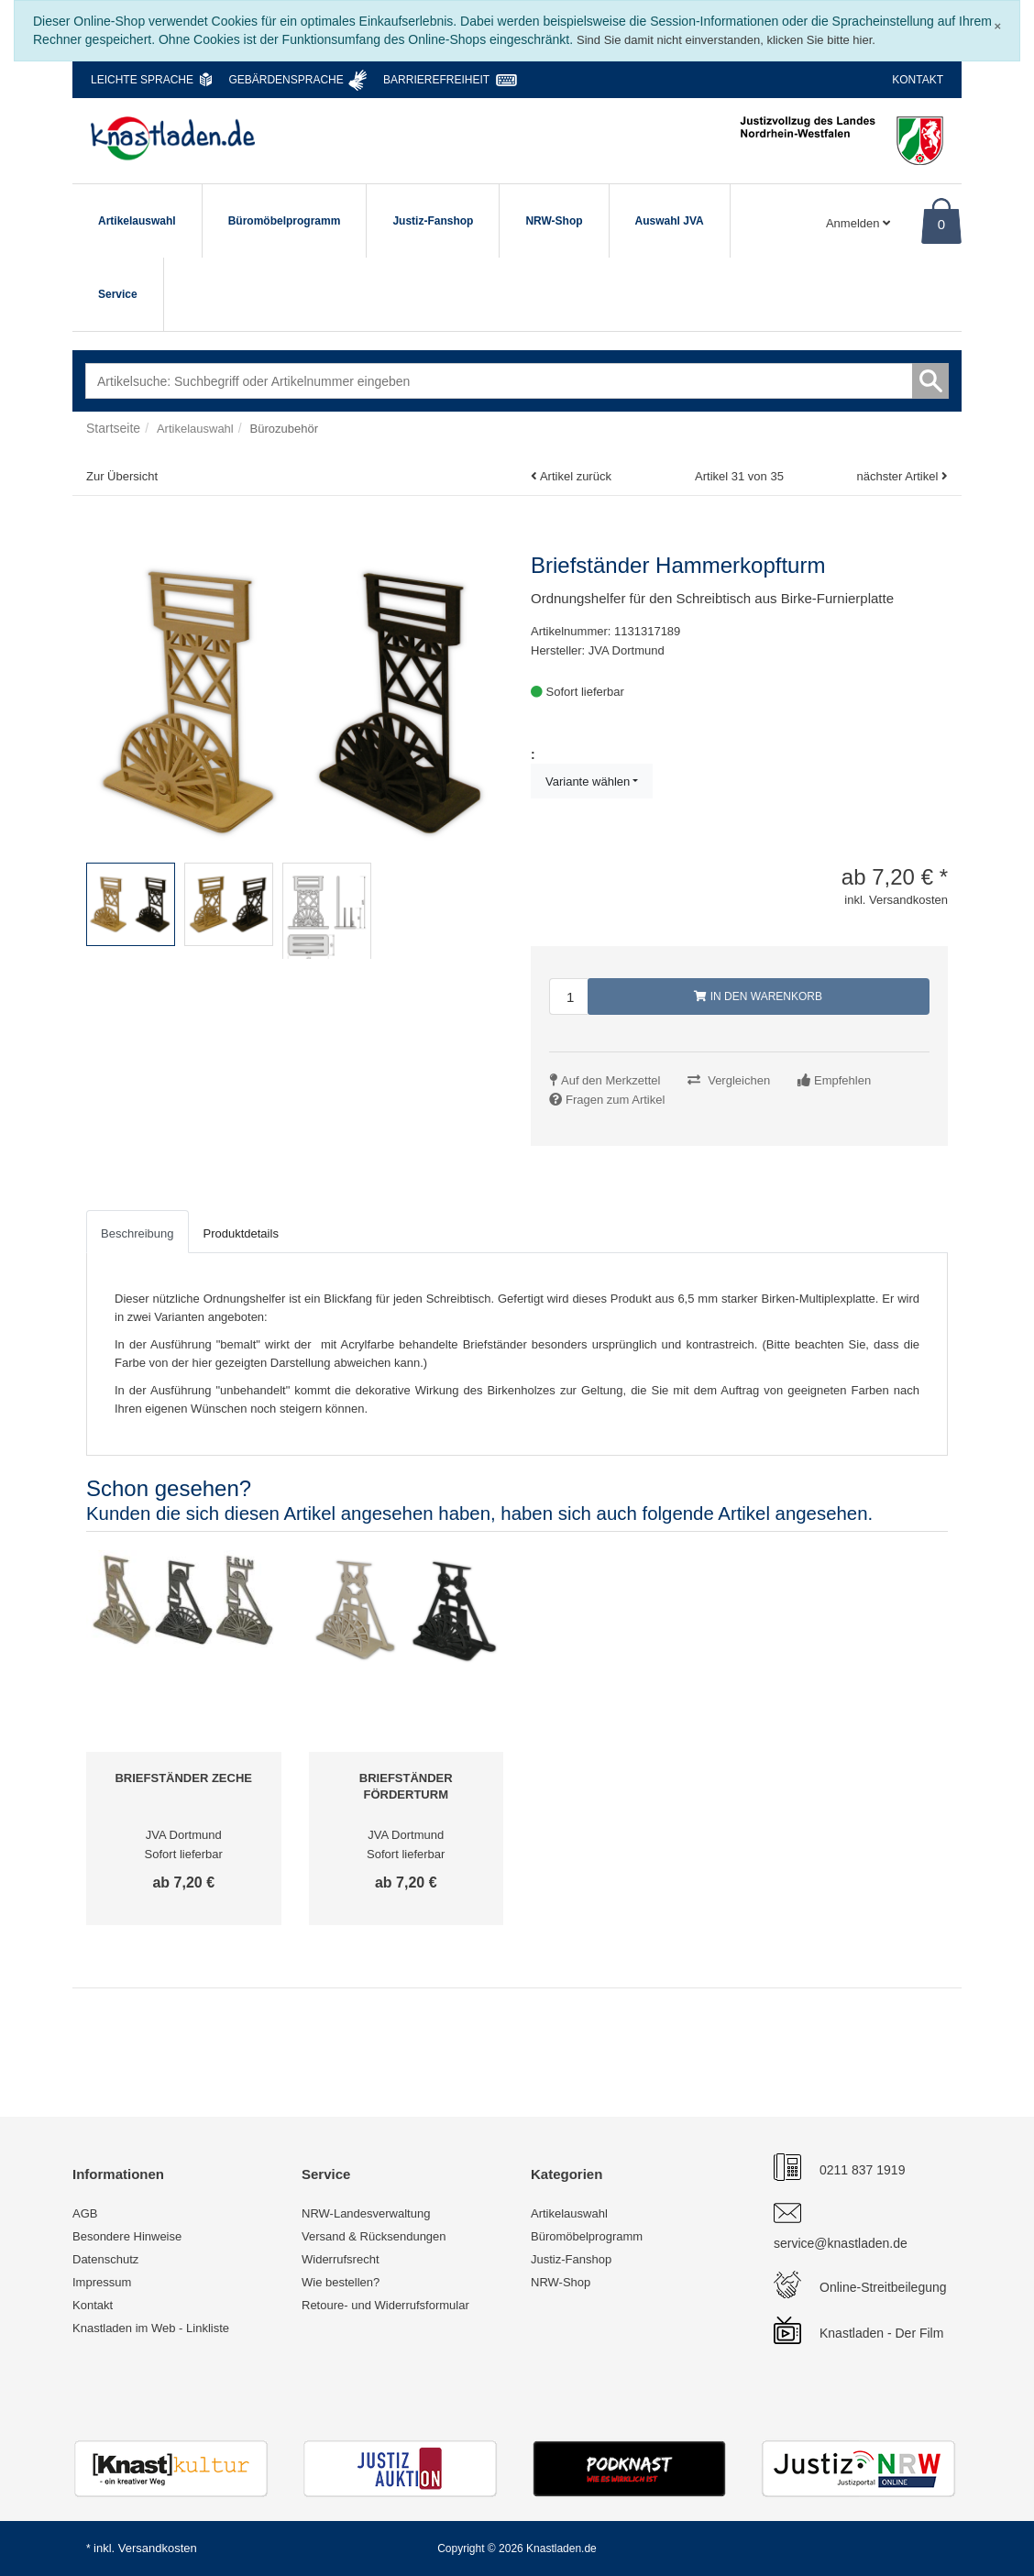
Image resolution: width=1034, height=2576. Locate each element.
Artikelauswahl (137, 221)
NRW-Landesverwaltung (366, 2213)
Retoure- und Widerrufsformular (385, 2305)
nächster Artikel (898, 476)
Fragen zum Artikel (615, 1099)
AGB (84, 2213)
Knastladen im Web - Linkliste (150, 2328)
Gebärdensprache (285, 79)
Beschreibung (137, 1233)
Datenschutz (105, 2259)
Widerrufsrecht (341, 2259)
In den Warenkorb (758, 996)
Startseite (113, 428)
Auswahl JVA (669, 221)
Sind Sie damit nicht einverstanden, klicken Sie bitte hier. (726, 40)
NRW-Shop (553, 221)
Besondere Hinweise (127, 2236)
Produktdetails (241, 1233)
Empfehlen (842, 1080)
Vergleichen (739, 1080)
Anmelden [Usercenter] (858, 223)
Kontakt (917, 79)
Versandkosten (157, 2548)
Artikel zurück (575, 476)
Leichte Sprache (142, 79)
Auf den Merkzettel (610, 1080)
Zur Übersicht (122, 476)
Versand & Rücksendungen (374, 2236)
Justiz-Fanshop (432, 221)
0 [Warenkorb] (941, 224)
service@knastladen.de (841, 2243)
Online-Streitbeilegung (883, 2287)
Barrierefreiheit (436, 79)
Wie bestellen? (341, 2282)
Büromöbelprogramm (284, 221)
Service (118, 294)
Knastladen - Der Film (881, 2333)
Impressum (101, 2282)
